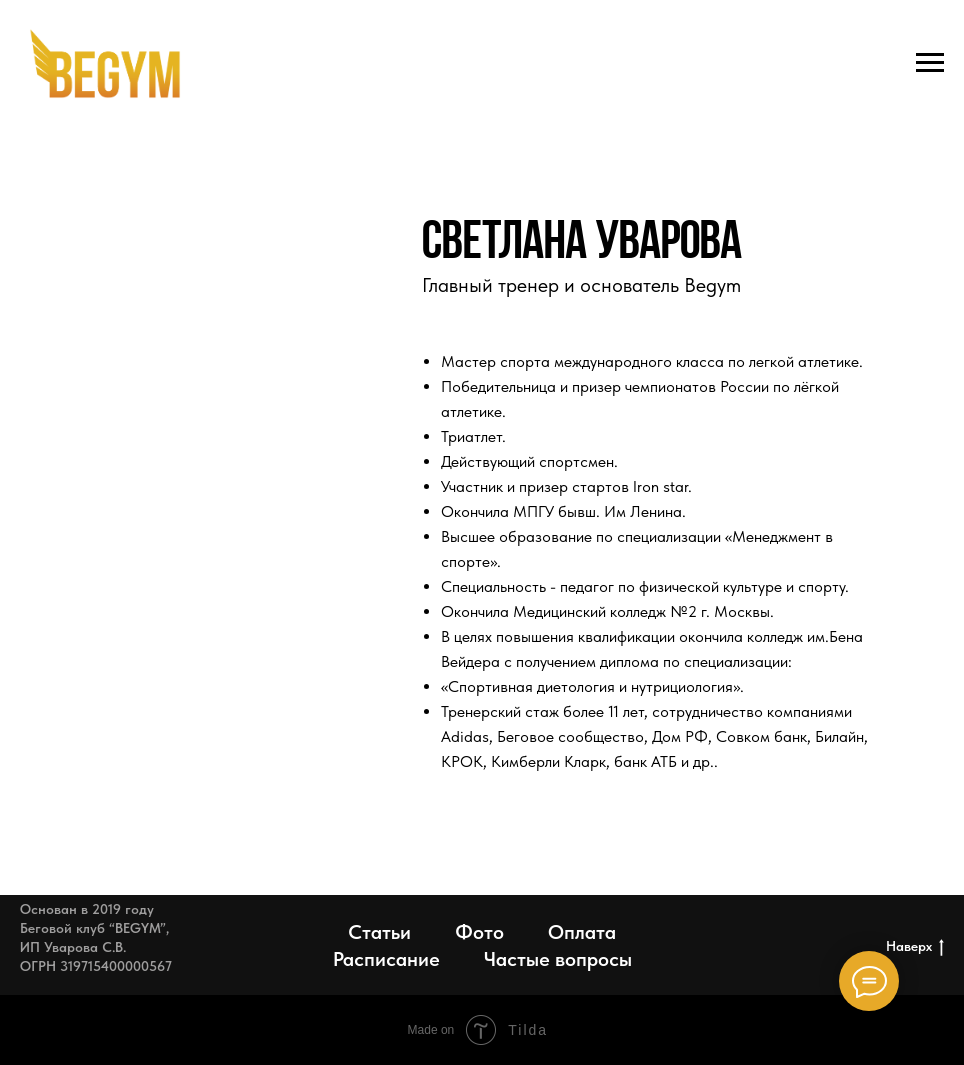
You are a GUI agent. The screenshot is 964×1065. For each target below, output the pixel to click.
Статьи (379, 932)
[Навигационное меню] (930, 63)
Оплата (582, 932)
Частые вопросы (558, 959)
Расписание (386, 959)
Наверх (915, 947)
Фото (479, 932)
